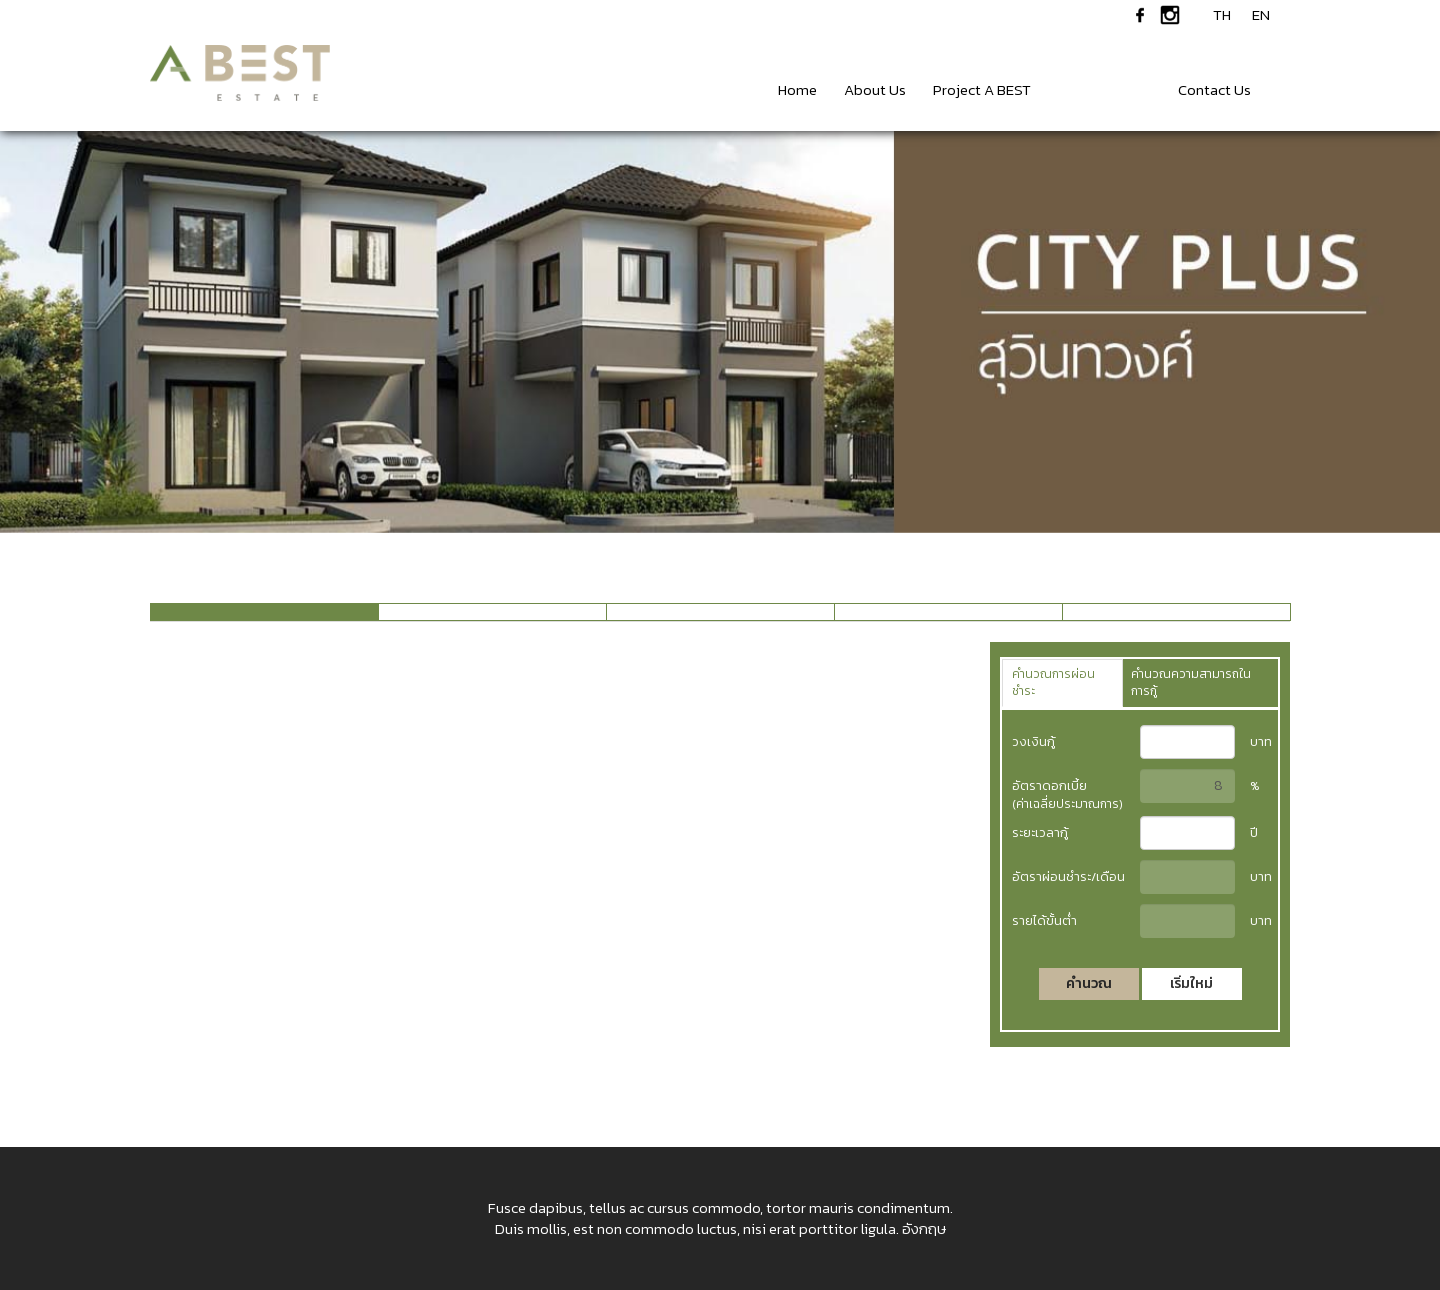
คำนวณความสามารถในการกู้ (1191, 682)
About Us (875, 89)
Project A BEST (982, 89)
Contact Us (1214, 89)
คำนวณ (1089, 983)
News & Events (1104, 89)
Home (797, 89)
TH (1222, 15)
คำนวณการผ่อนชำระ (1053, 682)
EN (1261, 15)
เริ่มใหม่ (1191, 983)
